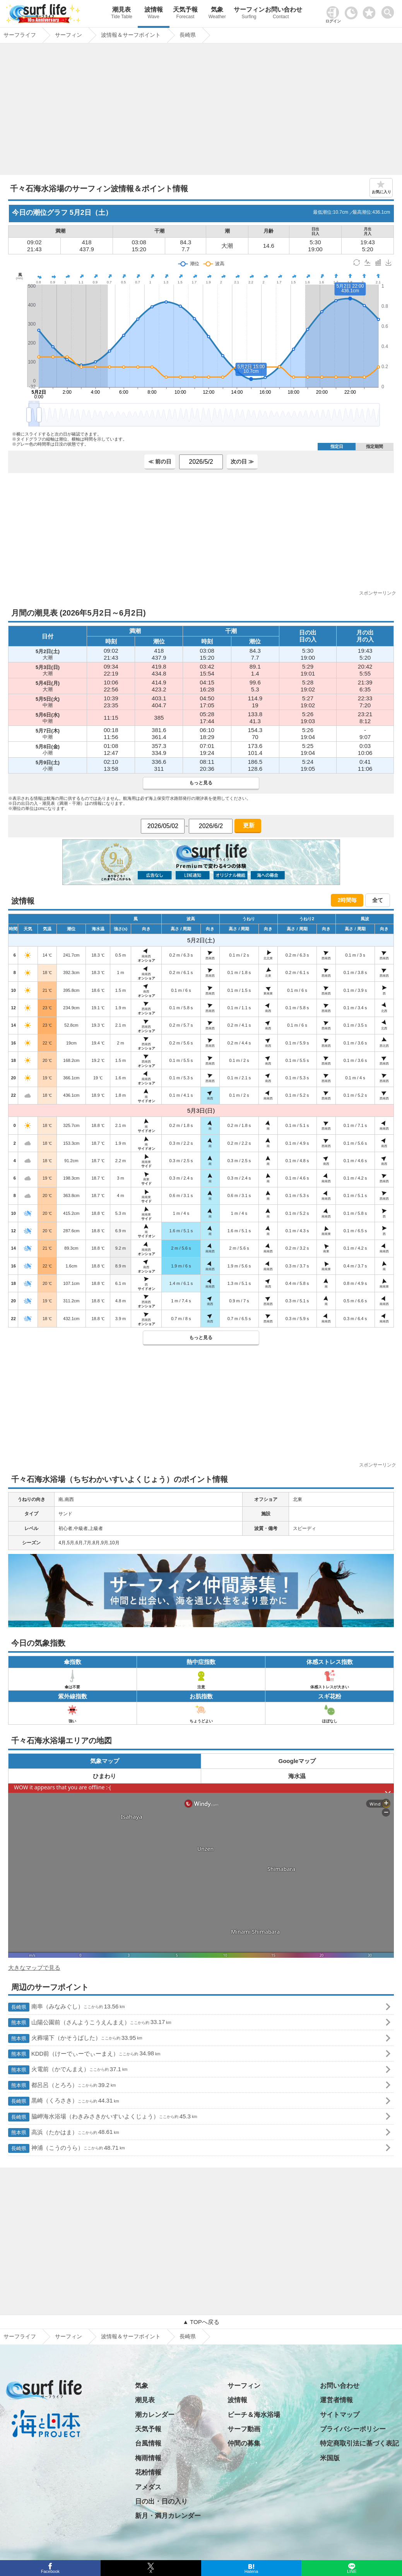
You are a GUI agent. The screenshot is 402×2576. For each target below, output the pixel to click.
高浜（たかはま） (63, 2132)
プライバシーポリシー (353, 2429)
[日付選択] (163, 826)
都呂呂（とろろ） (62, 2085)
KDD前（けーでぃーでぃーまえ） (84, 2053)
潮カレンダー (154, 2414)
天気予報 (185, 13)
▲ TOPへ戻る (201, 2322)
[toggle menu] (389, 10)
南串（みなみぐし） (66, 2007)
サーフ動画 (244, 2429)
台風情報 (148, 2443)
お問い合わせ (281, 13)
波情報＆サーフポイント (131, 2336)
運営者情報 (336, 2400)
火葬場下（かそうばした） (75, 2038)
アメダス (148, 2487)
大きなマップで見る (34, 1967)
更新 (247, 825)
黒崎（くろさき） (63, 2101)
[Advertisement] (201, 111)
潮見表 (121, 13)
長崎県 (188, 2336)
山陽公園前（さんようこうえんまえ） (89, 2022)
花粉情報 (148, 2472)
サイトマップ (339, 2414)
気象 (217, 13)
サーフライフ (19, 2336)
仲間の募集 (244, 2443)
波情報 (153, 13)
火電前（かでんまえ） (68, 2069)
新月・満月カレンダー (168, 2515)
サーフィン (249, 13)
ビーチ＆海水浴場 (254, 2414)
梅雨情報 (148, 2458)
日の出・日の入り (161, 2501)
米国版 (330, 2458)
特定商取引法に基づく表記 (359, 2443)
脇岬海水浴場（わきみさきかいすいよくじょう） (102, 2117)
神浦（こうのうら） (66, 2148)
